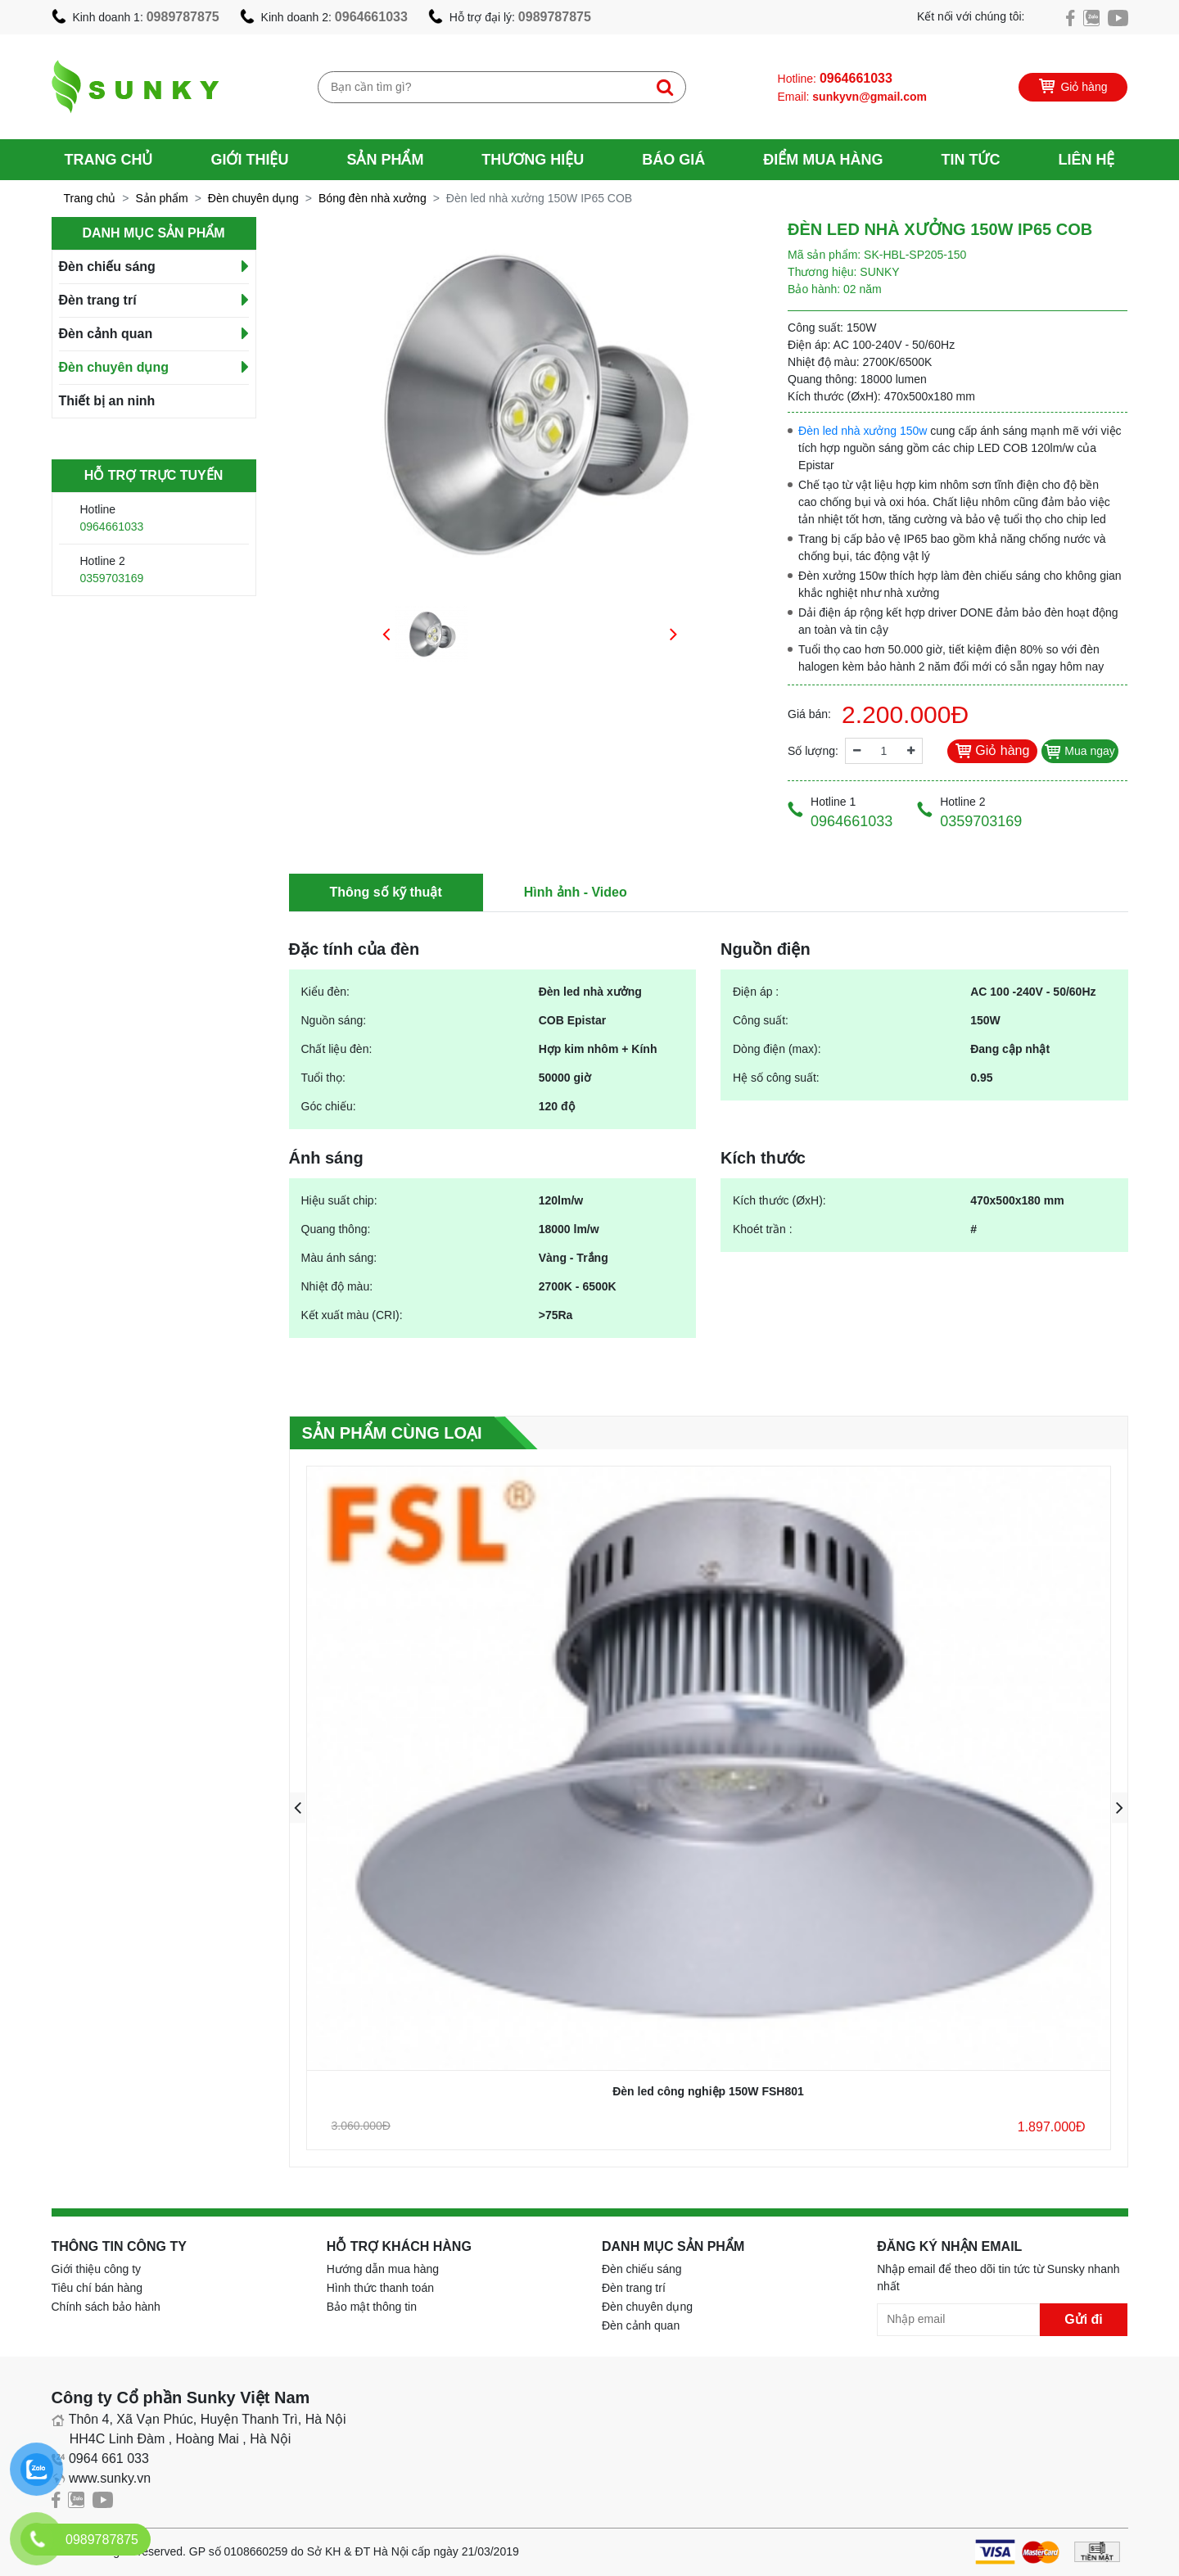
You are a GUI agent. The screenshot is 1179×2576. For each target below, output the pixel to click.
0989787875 (183, 17)
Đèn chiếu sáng (107, 266)
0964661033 (371, 17)
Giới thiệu (249, 159)
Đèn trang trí (98, 300)
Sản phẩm (384, 159)
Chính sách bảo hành (106, 2306)
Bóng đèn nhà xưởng (372, 198)
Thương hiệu (532, 159)
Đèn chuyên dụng (253, 198)
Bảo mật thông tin (372, 2306)
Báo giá (673, 159)
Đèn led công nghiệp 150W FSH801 (708, 2091)
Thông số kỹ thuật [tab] (386, 892)
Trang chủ (109, 159)
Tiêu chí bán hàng (97, 2287)
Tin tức (970, 159)
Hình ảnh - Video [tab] (575, 892)
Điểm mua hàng (823, 159)
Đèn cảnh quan (106, 334)
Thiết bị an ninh (107, 401)
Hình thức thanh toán (380, 2287)
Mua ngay (1079, 750)
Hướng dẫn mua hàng (383, 2268)
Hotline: (835, 78)
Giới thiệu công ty (97, 2268)
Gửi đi (1083, 2319)
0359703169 (112, 578)
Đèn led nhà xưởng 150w (862, 430)
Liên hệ (1086, 159)
